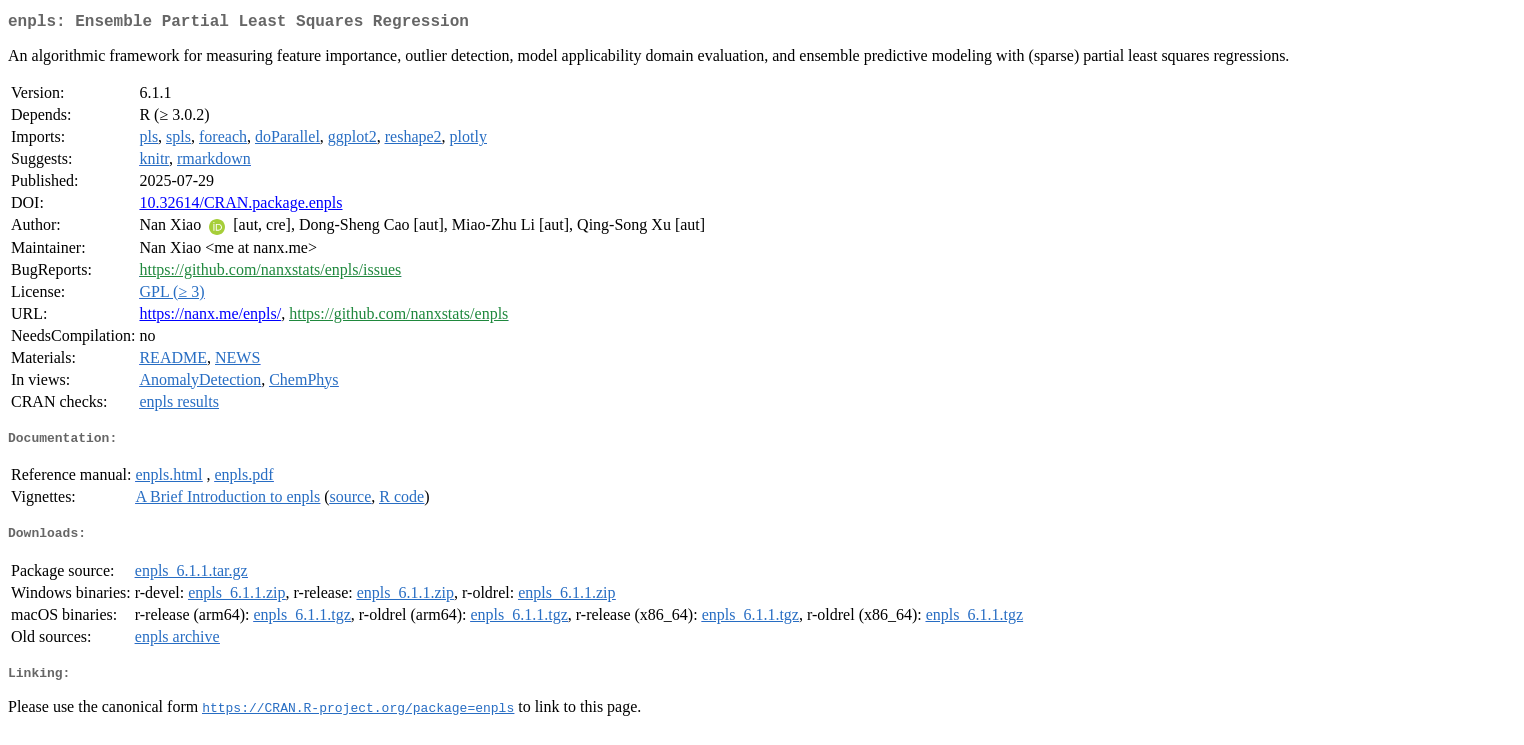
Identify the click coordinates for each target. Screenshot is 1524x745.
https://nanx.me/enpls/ (210, 317)
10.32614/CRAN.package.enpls (240, 206)
